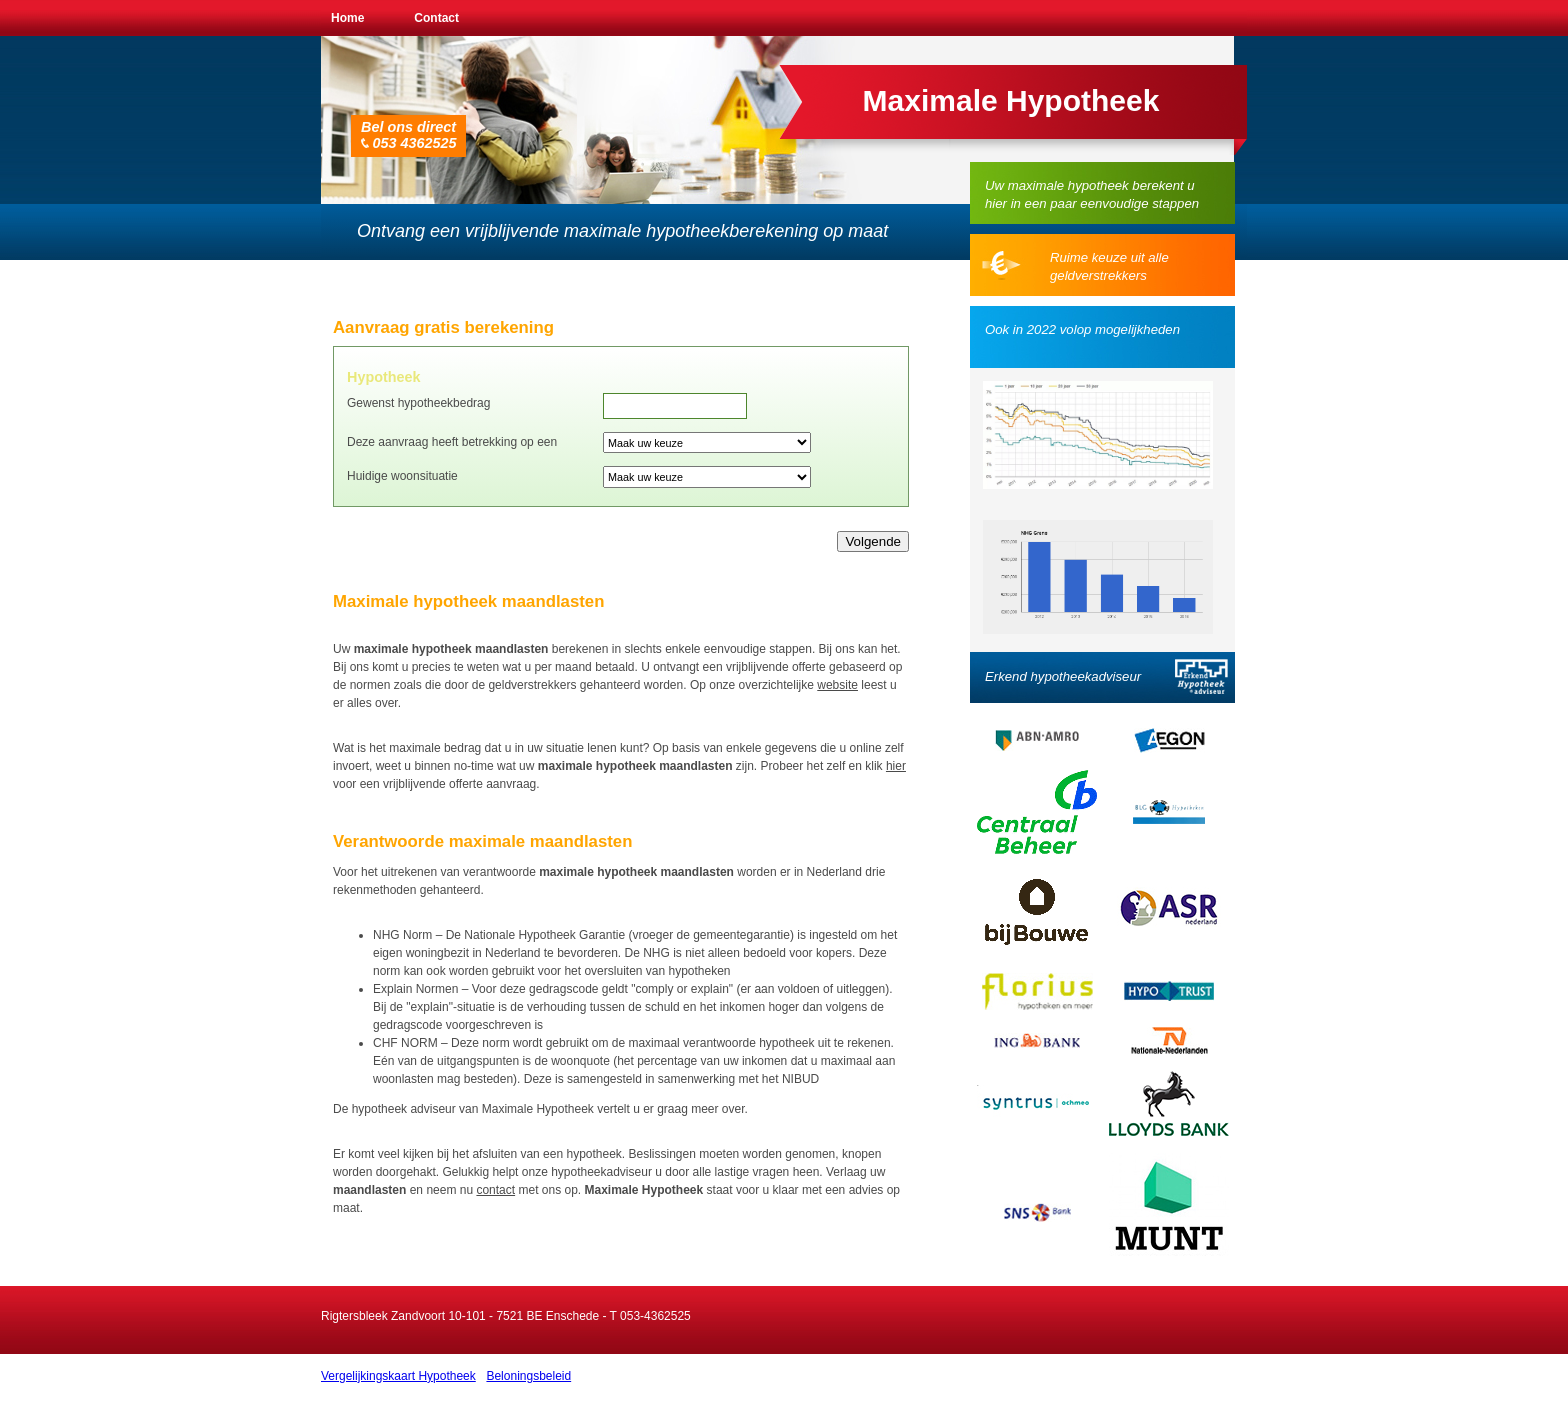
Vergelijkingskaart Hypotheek (398, 1376)
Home (347, 18)
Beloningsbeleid (528, 1376)
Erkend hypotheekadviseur (1063, 676)
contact (495, 1190)
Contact (436, 18)
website (837, 685)
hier (896, 766)
